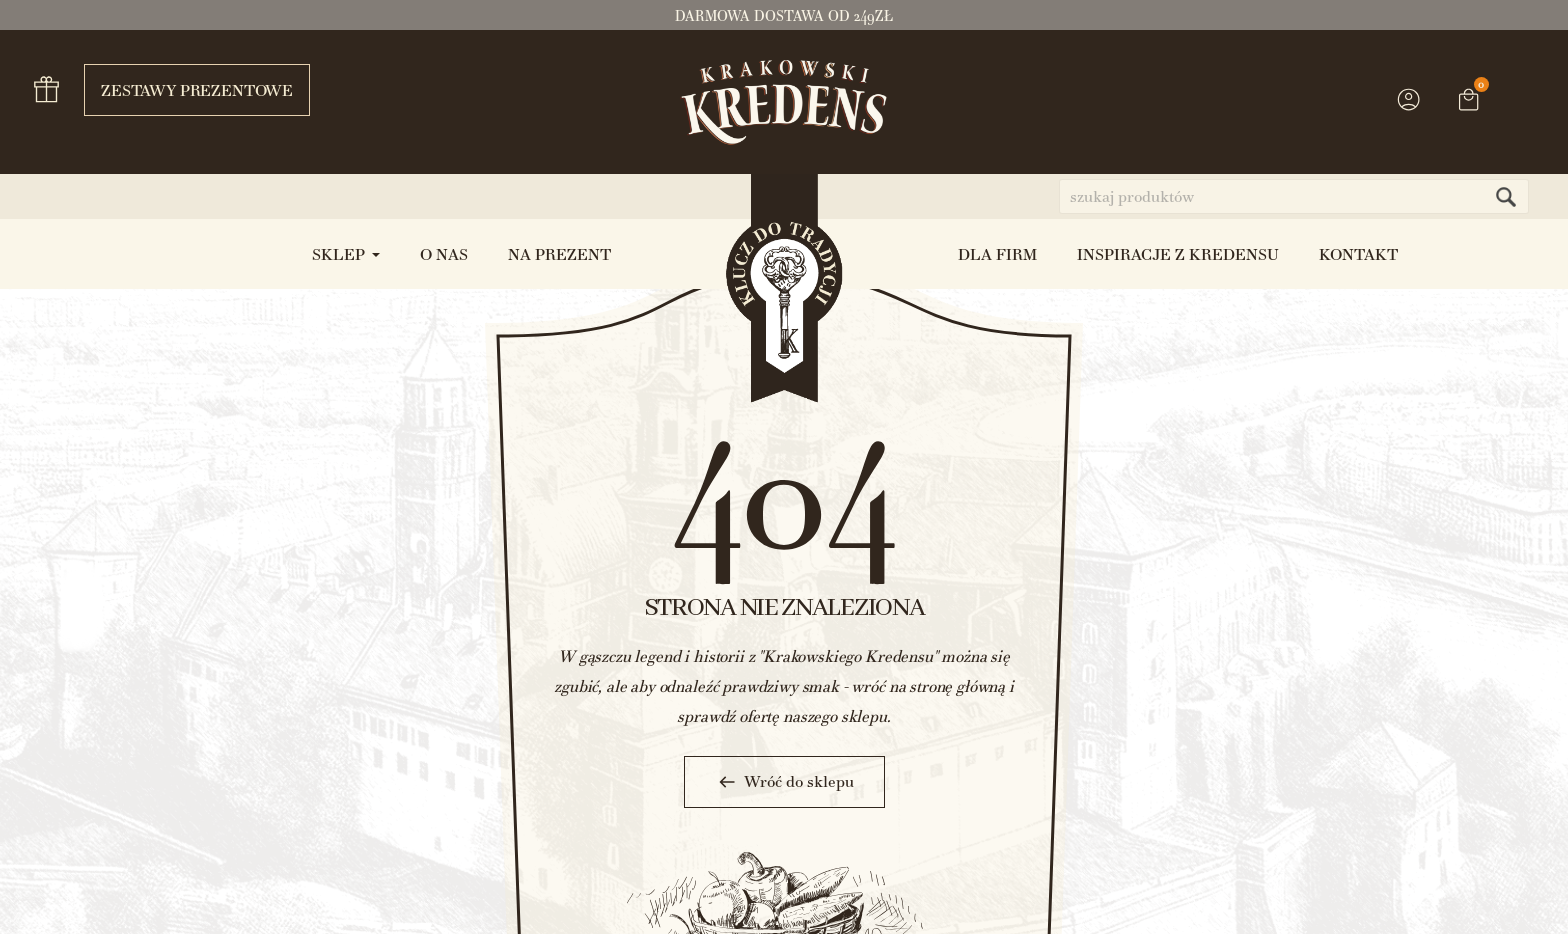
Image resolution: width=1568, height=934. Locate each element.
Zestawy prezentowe (188, 90)
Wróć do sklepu (784, 782)
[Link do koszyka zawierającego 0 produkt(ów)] (1469, 102)
